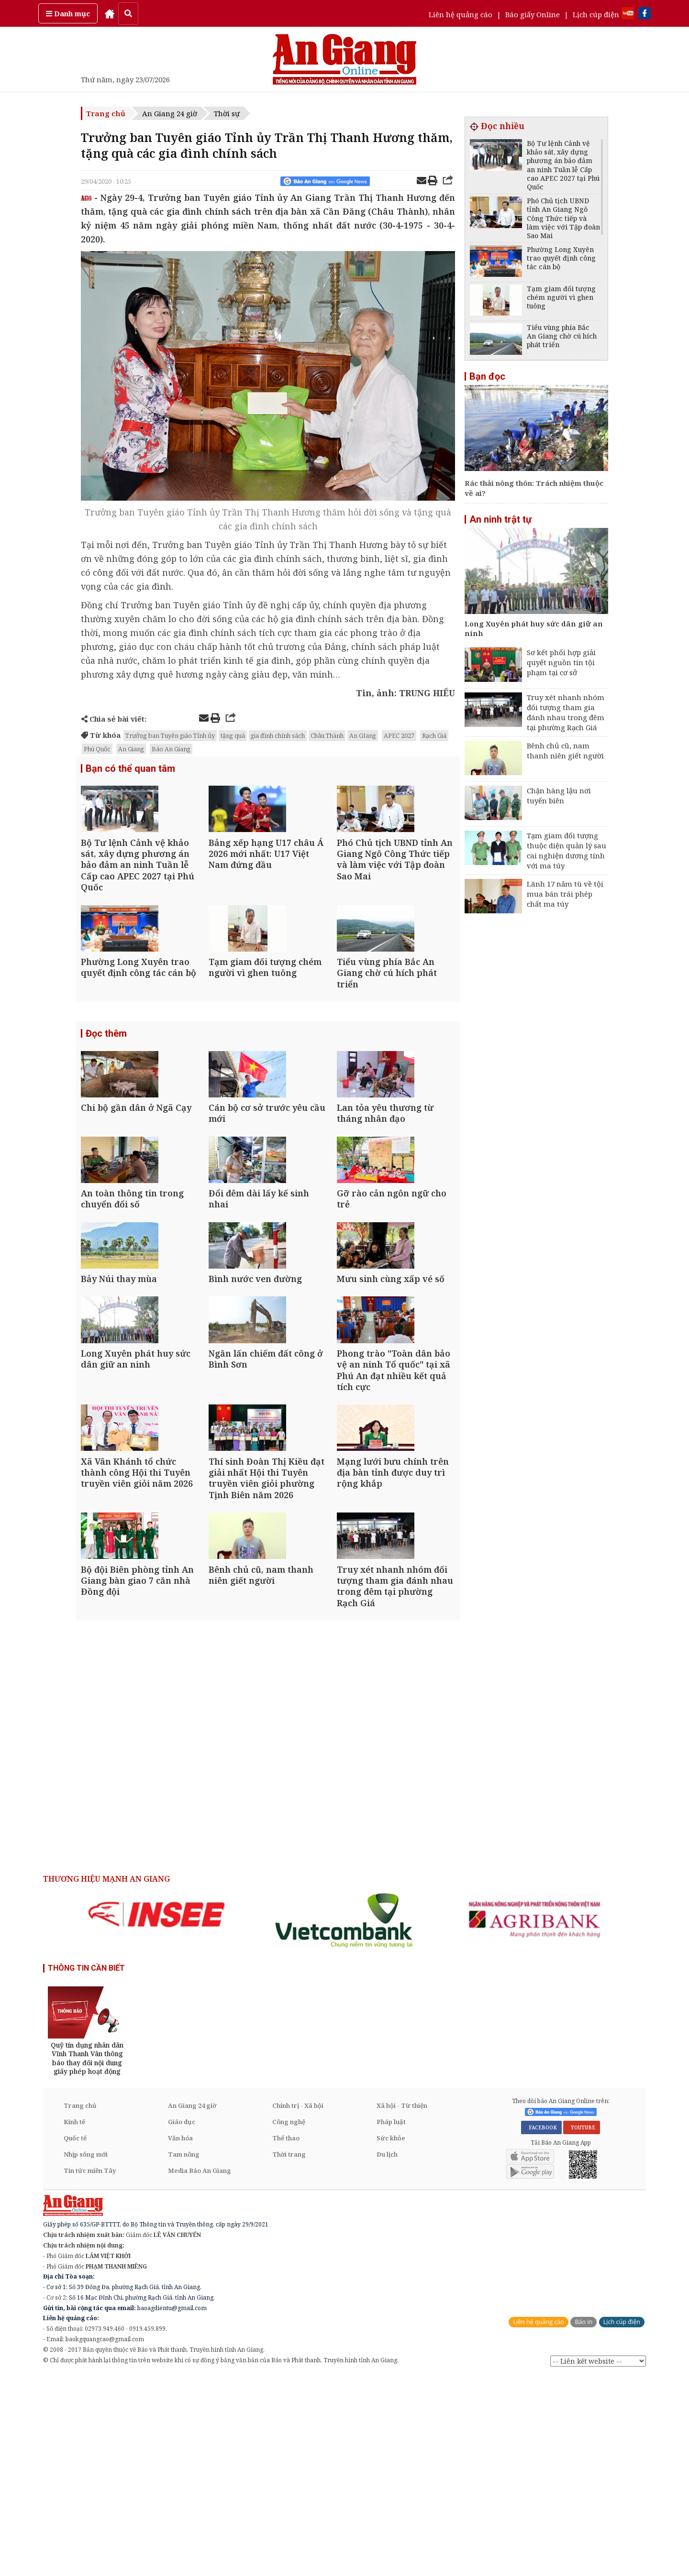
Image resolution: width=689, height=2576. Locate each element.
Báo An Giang (171, 749)
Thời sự (227, 113)
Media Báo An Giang (199, 2370)
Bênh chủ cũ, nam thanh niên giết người (565, 750)
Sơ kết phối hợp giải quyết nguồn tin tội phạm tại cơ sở (561, 662)
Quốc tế (75, 2337)
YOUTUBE (581, 2327)
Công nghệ (288, 2321)
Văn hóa (180, 2337)
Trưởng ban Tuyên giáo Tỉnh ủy (170, 735)
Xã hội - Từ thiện (402, 2305)
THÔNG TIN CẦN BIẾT (86, 2167)
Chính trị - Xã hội (297, 2305)
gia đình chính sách (278, 735)
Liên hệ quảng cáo (460, 14)
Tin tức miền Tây (90, 2370)
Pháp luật (391, 2321)
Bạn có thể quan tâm (130, 769)
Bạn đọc (487, 376)
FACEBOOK (541, 2327)
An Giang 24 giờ (169, 113)
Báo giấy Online (532, 14)
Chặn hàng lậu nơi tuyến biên (559, 795)
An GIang (362, 735)
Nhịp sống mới (86, 2353)
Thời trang (289, 2353)
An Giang (131, 749)
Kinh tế (74, 2321)
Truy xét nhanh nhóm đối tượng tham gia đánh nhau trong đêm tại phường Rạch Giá (565, 712)
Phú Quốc (97, 749)
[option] (156, 2114)
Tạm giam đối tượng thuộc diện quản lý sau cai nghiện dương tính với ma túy (566, 850)
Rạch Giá (434, 735)
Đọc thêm (106, 1085)
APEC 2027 (399, 735)
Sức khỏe (391, 2337)
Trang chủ (105, 113)
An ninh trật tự (500, 519)
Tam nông (184, 2353)
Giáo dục (181, 2321)
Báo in (583, 2522)
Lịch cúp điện (596, 14)
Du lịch (387, 2353)
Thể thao (286, 2337)
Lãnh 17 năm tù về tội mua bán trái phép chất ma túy (565, 894)
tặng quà (233, 735)
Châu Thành (327, 735)
